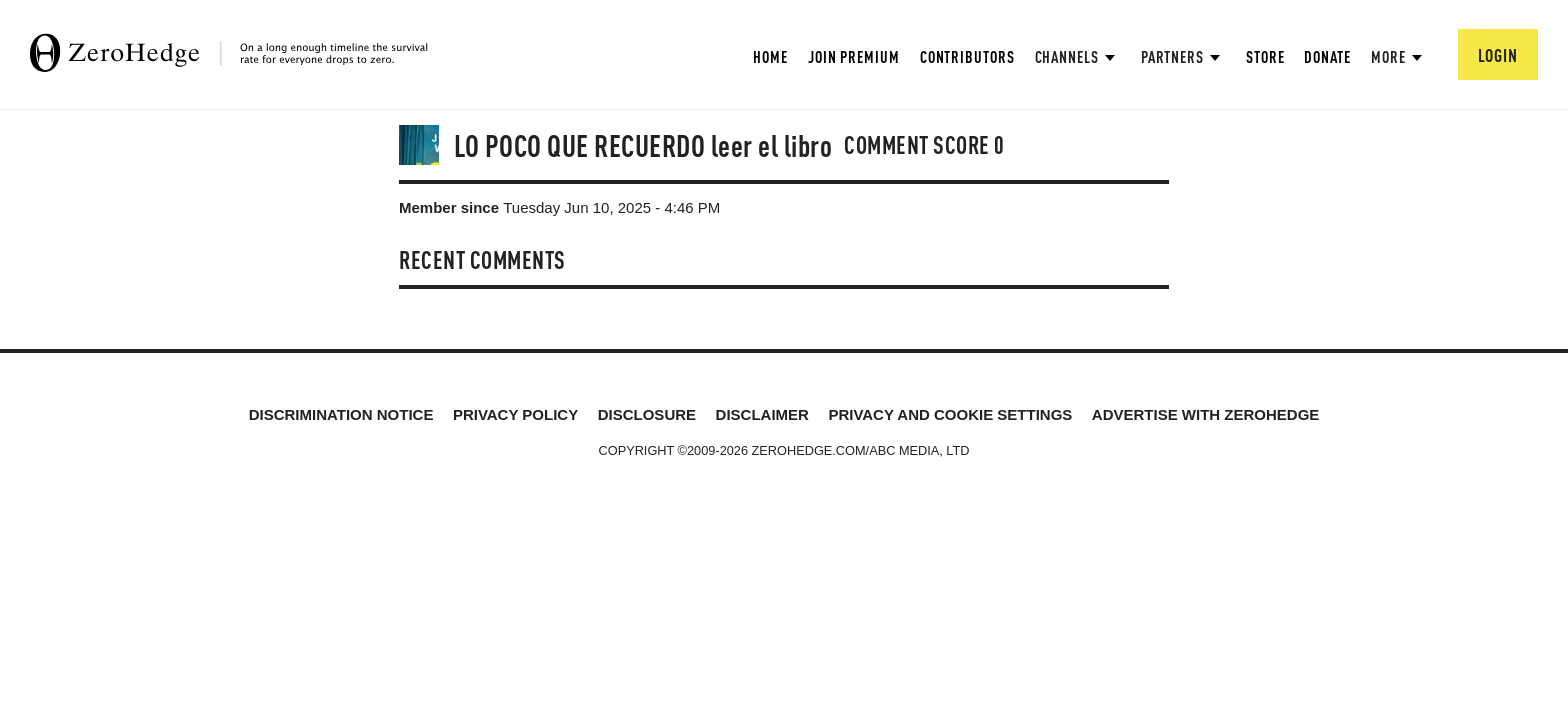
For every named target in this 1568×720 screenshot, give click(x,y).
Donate (1327, 56)
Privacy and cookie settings (950, 414)
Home (770, 56)
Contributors (967, 56)
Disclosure (647, 414)
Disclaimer (762, 414)
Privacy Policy (515, 414)
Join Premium (854, 56)
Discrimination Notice (341, 414)
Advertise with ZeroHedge (1206, 414)
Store (1265, 56)
